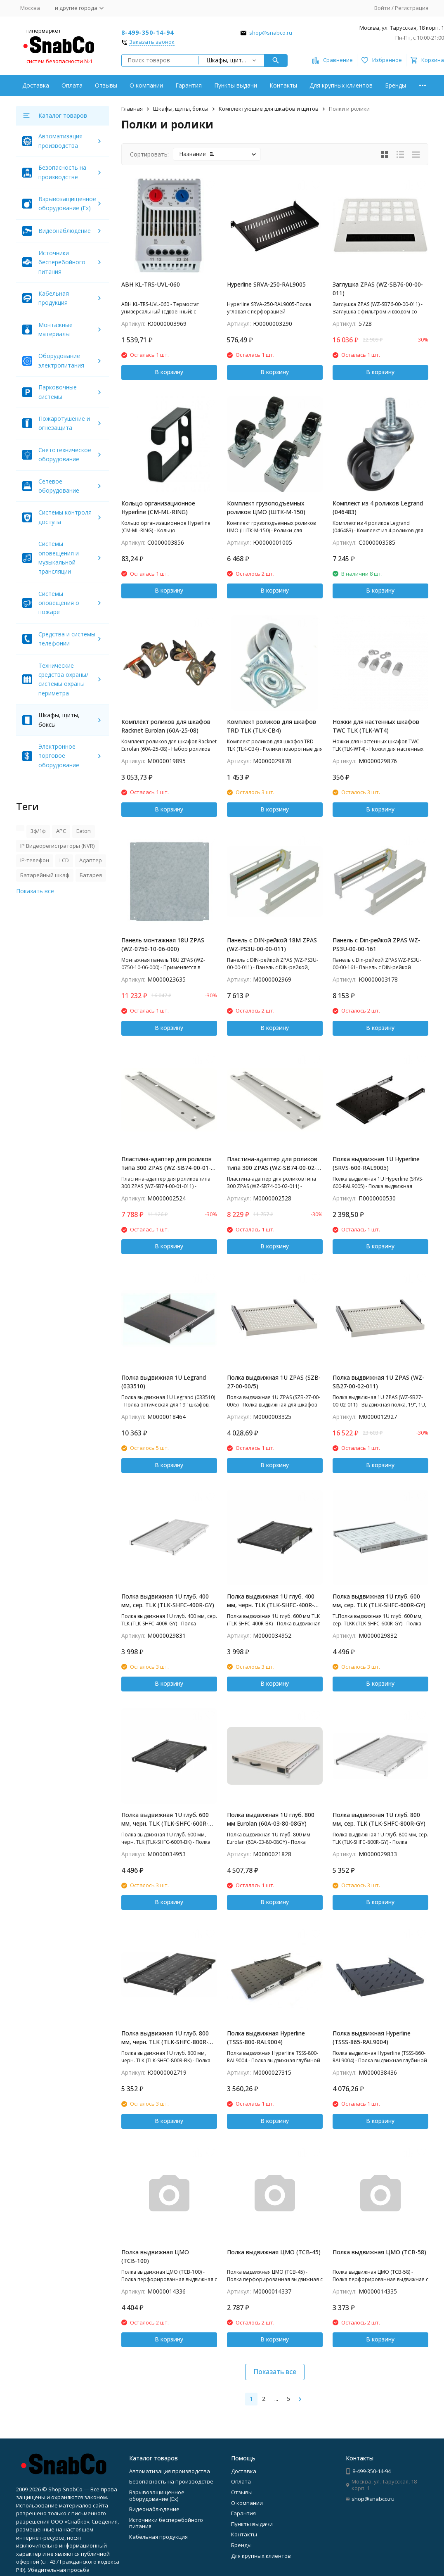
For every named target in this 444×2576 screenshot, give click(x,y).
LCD (64, 860)
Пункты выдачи (235, 85)
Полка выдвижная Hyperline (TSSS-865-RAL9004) (372, 2037)
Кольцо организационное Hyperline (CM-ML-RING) (158, 507)
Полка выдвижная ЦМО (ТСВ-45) (274, 2252)
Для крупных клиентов (341, 85)
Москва (30, 8)
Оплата (72, 85)
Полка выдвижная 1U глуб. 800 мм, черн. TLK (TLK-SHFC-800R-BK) (165, 2037)
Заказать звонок (152, 42)
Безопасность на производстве (171, 2481)
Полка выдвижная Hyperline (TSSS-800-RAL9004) (266, 2037)
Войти (382, 8)
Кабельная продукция (158, 2536)
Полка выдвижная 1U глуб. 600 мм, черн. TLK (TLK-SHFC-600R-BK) (165, 1819)
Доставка (35, 85)
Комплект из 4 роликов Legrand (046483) (378, 507)
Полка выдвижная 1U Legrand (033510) (163, 1381)
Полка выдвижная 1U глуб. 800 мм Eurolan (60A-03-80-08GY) (270, 1819)
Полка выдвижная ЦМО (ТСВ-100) (155, 2256)
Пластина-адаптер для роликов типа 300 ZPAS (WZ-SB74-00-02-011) (272, 1163)
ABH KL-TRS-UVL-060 (150, 284)
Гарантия (188, 85)
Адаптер (90, 860)
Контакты (283, 85)
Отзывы (106, 85)
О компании (146, 85)
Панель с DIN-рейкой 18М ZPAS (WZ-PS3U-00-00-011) (272, 944)
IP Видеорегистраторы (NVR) (57, 845)
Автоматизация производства (169, 2471)
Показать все (274, 2371)
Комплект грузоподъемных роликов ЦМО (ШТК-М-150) (266, 507)
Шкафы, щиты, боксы (180, 108)
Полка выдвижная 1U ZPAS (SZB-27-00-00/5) (274, 1381)
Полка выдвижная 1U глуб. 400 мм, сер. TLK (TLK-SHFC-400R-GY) (167, 1600)
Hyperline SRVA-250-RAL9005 (266, 284)
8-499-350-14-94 (147, 32)
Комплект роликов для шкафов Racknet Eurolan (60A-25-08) (165, 726)
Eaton (83, 831)
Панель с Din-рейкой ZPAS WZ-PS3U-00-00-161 (376, 944)
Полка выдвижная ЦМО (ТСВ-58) (379, 2252)
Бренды (395, 85)
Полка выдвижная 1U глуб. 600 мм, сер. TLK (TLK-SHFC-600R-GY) (379, 1600)
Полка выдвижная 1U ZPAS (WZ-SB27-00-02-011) (378, 1381)
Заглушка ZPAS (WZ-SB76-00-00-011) (378, 288)
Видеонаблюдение (64, 231)
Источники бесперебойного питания (61, 262)
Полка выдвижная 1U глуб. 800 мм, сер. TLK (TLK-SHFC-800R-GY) (379, 1819)
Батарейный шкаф (44, 875)
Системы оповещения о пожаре (58, 603)
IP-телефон (34, 860)
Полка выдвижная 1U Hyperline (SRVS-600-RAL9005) (376, 1163)
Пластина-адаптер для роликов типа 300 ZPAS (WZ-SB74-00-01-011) (166, 1163)
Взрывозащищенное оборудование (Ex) (156, 2495)
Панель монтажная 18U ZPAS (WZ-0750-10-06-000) (162, 944)
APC (61, 831)
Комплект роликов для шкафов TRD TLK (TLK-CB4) (271, 726)
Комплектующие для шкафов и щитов (269, 108)
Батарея (91, 875)
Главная (132, 108)
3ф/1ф (38, 831)
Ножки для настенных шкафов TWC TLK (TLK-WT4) (376, 726)
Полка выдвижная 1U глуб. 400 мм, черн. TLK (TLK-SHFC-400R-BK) (270, 1600)
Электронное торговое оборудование (58, 755)
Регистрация (411, 8)
